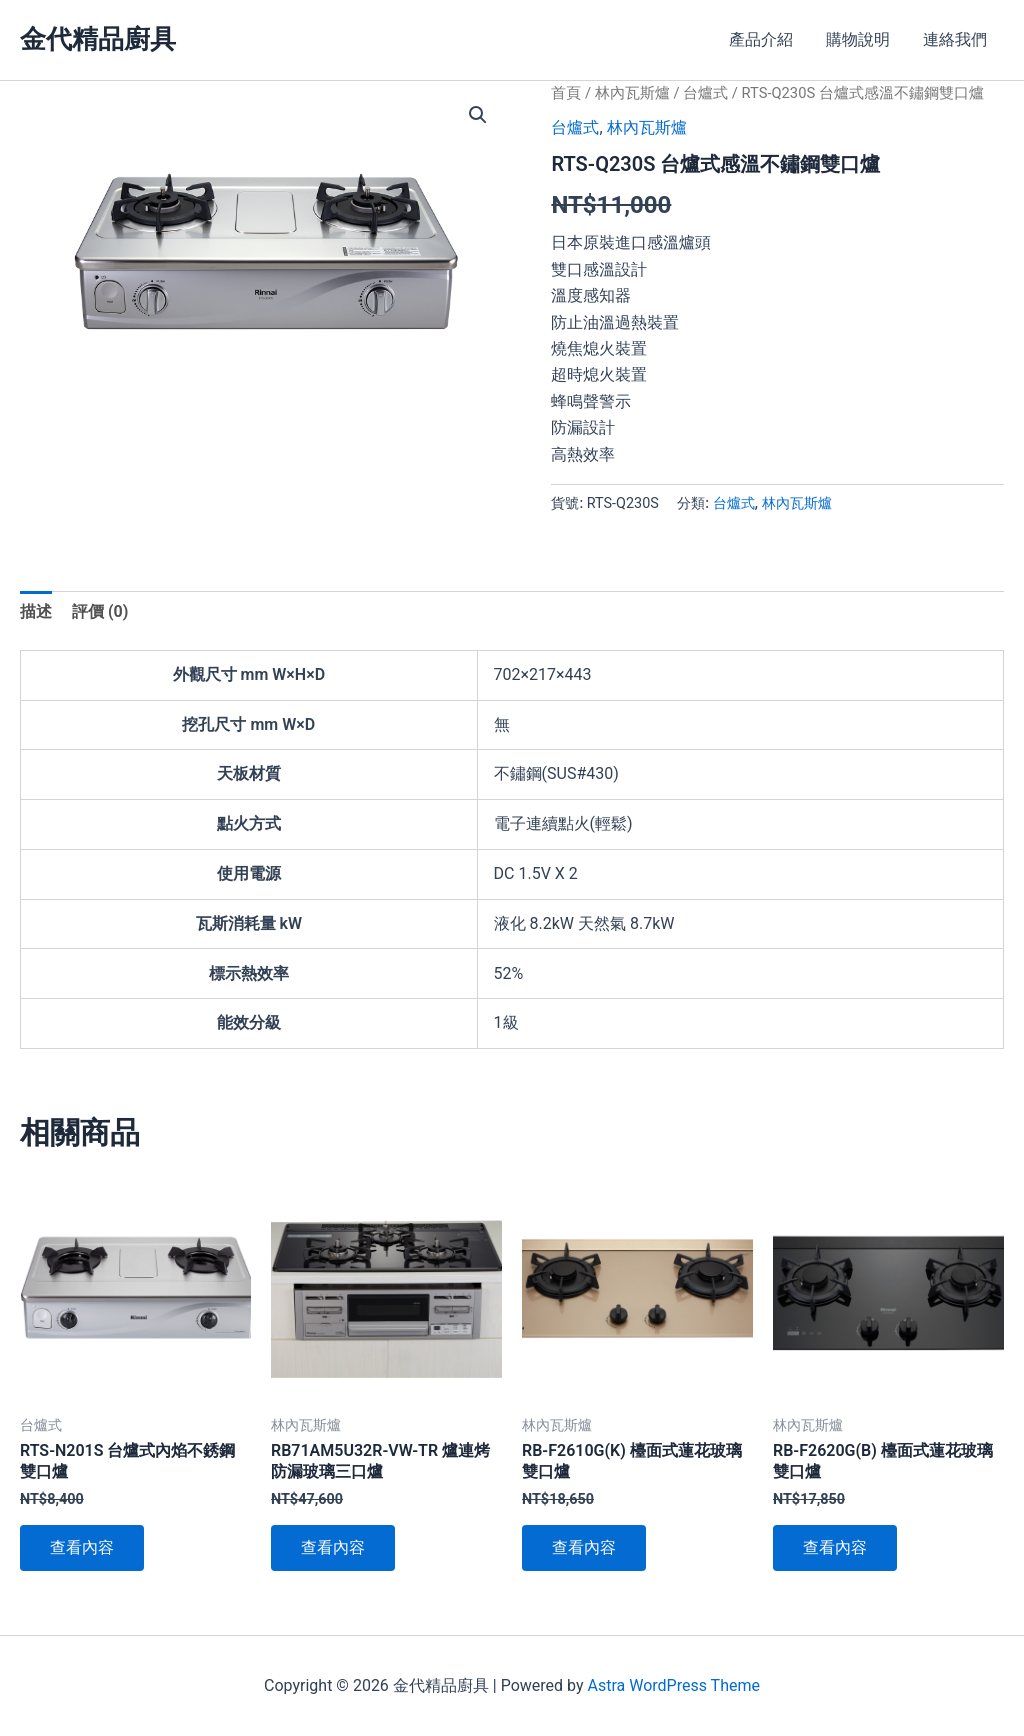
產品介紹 (764, 39)
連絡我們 (956, 39)
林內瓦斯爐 (632, 93)
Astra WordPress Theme (673, 1685)
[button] (478, 115)
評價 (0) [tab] (100, 611)
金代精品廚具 (98, 39)
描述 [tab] (36, 611)
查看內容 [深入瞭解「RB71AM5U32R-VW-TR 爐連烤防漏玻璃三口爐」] (333, 1547)
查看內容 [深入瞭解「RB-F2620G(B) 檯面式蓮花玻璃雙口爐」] (835, 1547)
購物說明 (860, 39)
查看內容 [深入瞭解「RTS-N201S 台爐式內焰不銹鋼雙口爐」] (82, 1547)
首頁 (566, 93)
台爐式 (705, 93)
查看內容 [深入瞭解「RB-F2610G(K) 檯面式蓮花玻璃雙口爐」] (584, 1547)
